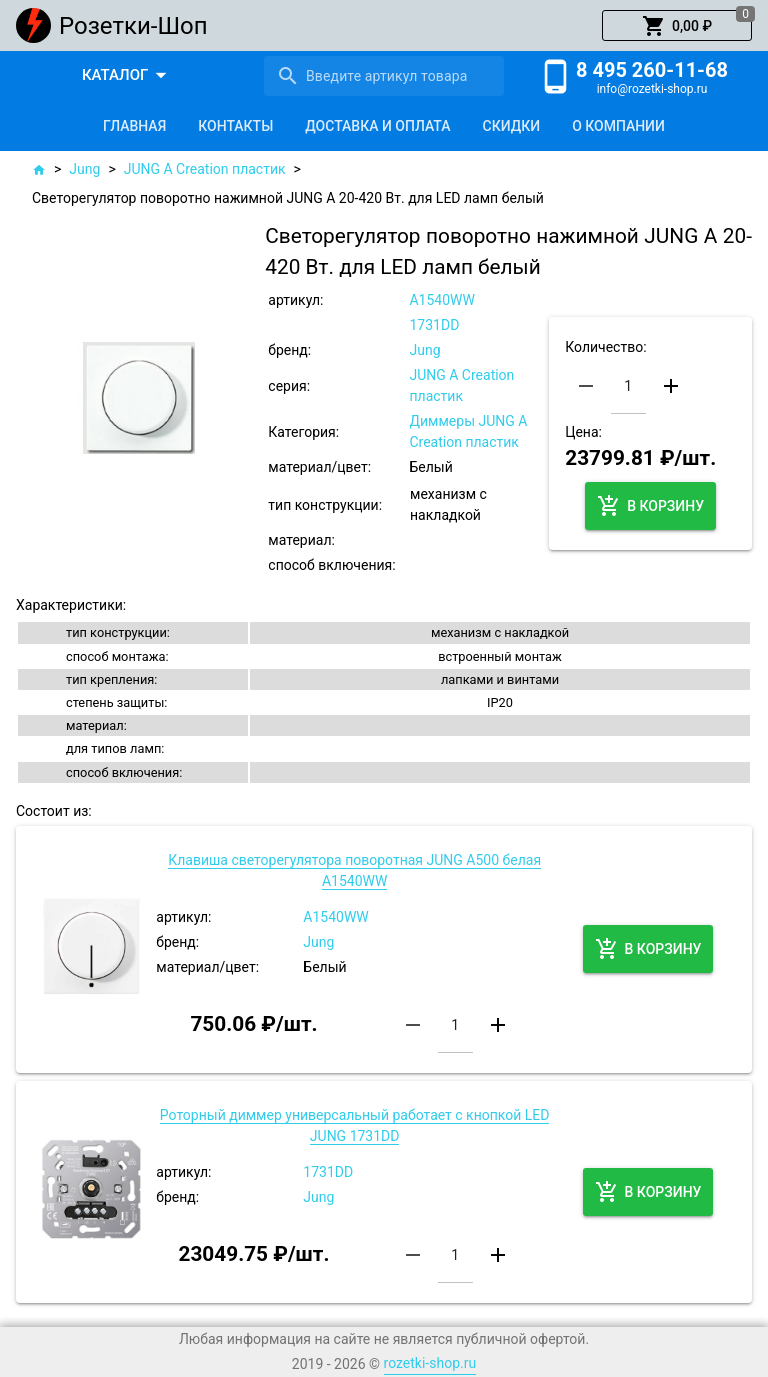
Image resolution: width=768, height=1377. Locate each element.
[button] (677, 26)
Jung (84, 169)
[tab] (134, 126)
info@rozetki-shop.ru (652, 89)
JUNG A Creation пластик (205, 169)
